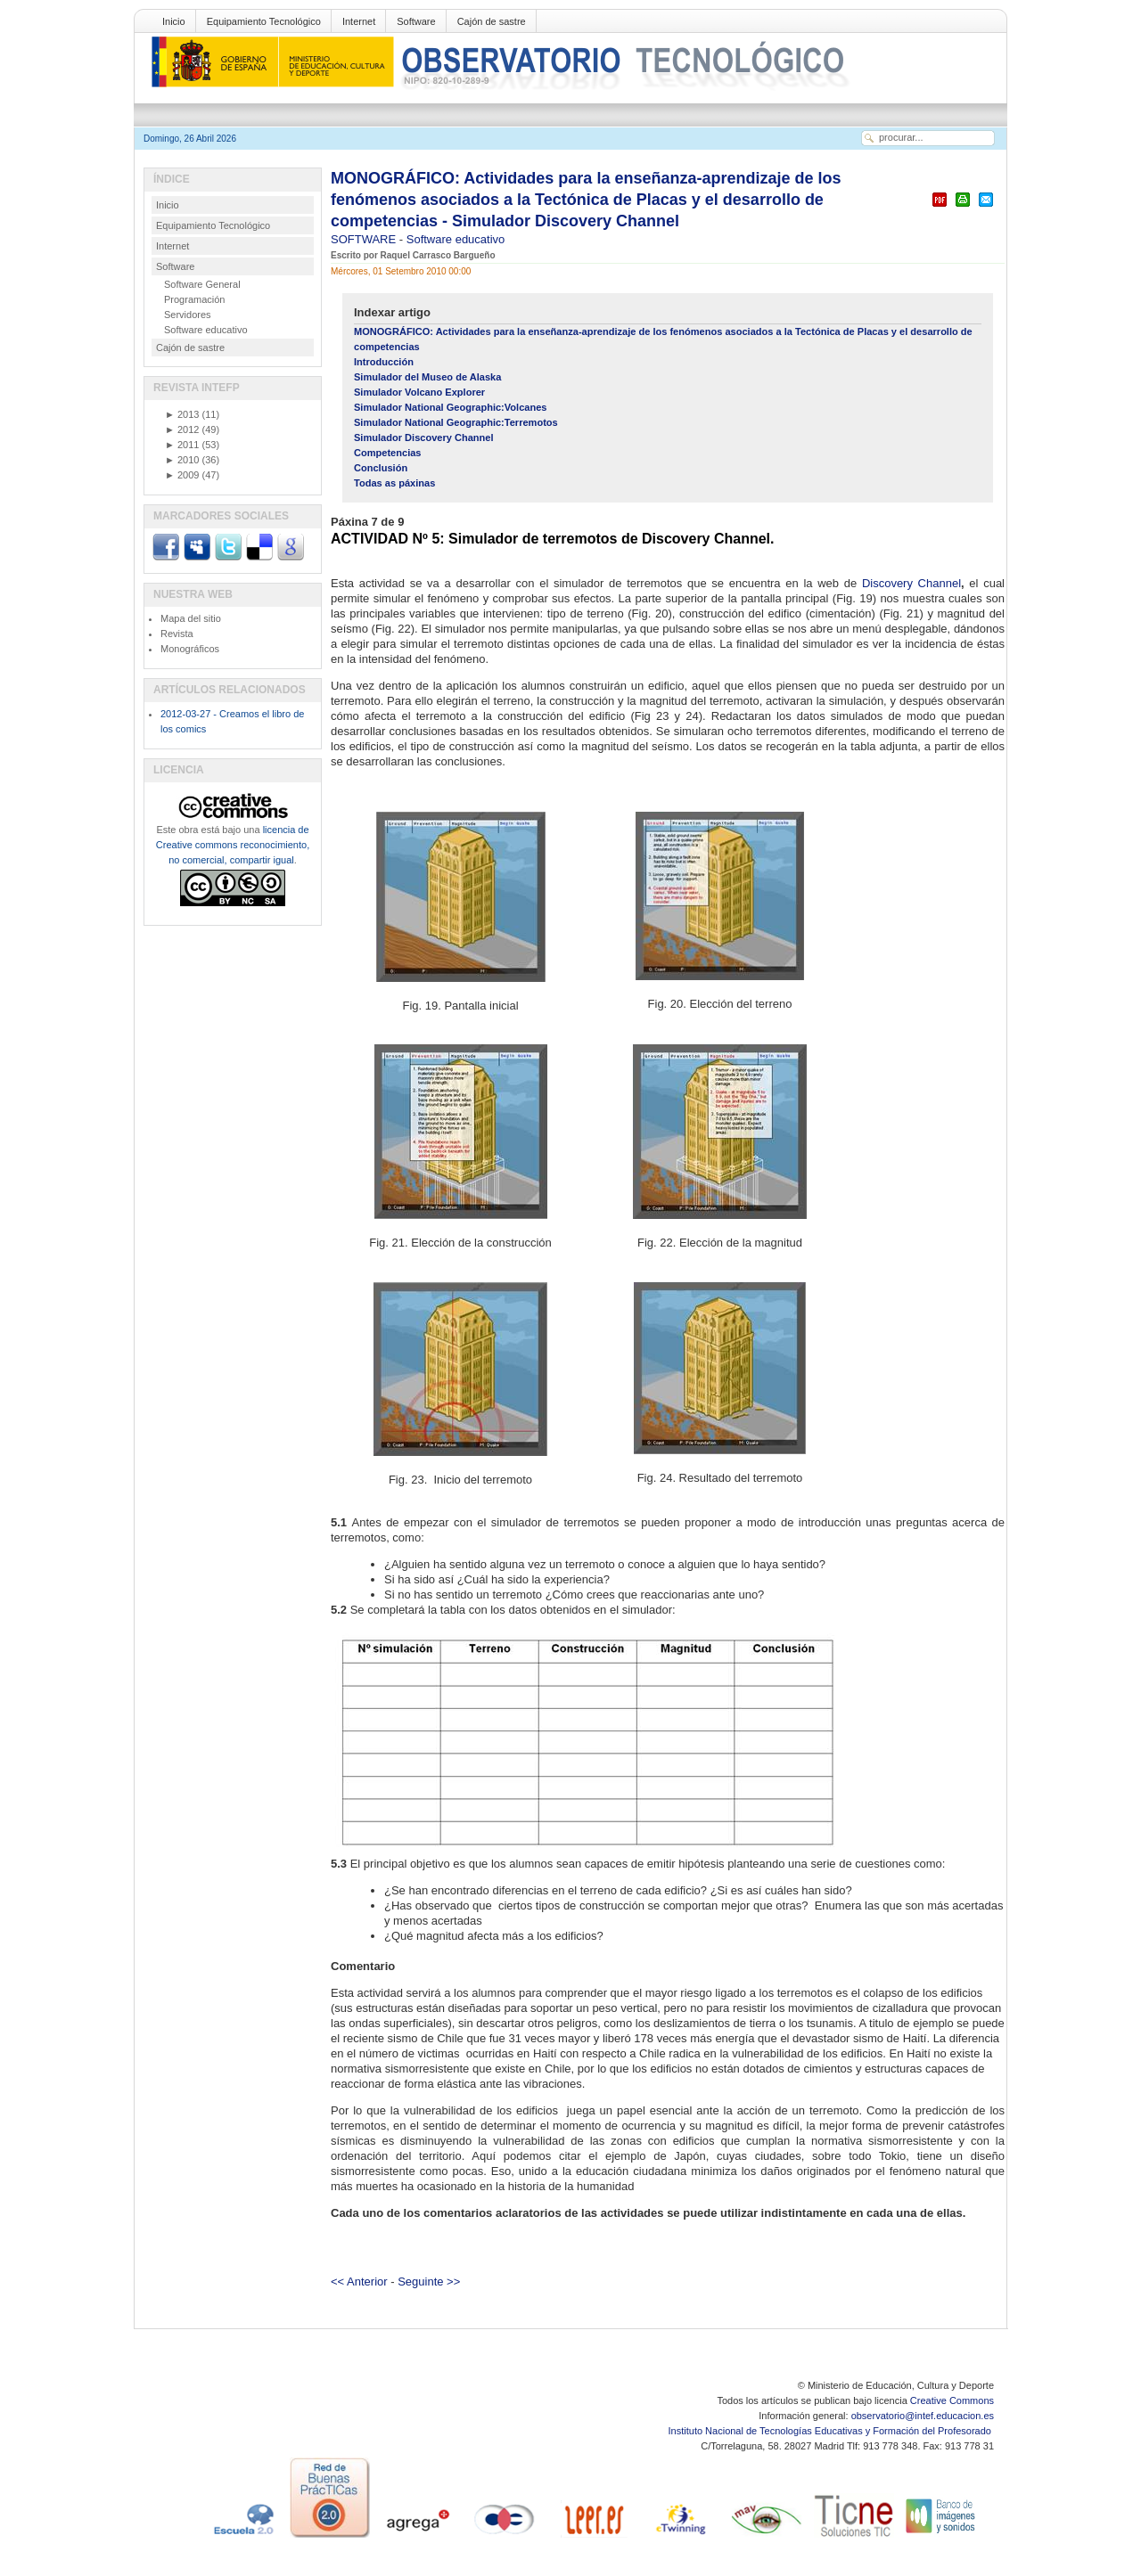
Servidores (187, 314)
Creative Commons (952, 2400)
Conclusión (380, 467)
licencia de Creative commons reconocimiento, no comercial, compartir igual (232, 844)
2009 (182, 475)
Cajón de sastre (491, 21)
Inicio (173, 21)
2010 (182, 459)
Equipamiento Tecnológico (264, 21)
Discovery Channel (911, 583)
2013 (182, 414)
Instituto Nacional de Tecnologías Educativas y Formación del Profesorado (831, 2430)
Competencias (388, 452)
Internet (358, 21)
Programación (194, 299)
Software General (202, 284)
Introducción (384, 361)
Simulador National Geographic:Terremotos (456, 422)
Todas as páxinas (394, 483)
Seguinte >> (429, 2281)
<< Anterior (359, 2281)
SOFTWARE (365, 239)
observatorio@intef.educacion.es (922, 2415)
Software (416, 21)
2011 (182, 444)
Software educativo (455, 239)
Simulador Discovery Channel (424, 437)
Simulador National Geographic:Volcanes (450, 407)
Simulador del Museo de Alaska (427, 377)
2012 (182, 429)
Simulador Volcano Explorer (419, 392)
